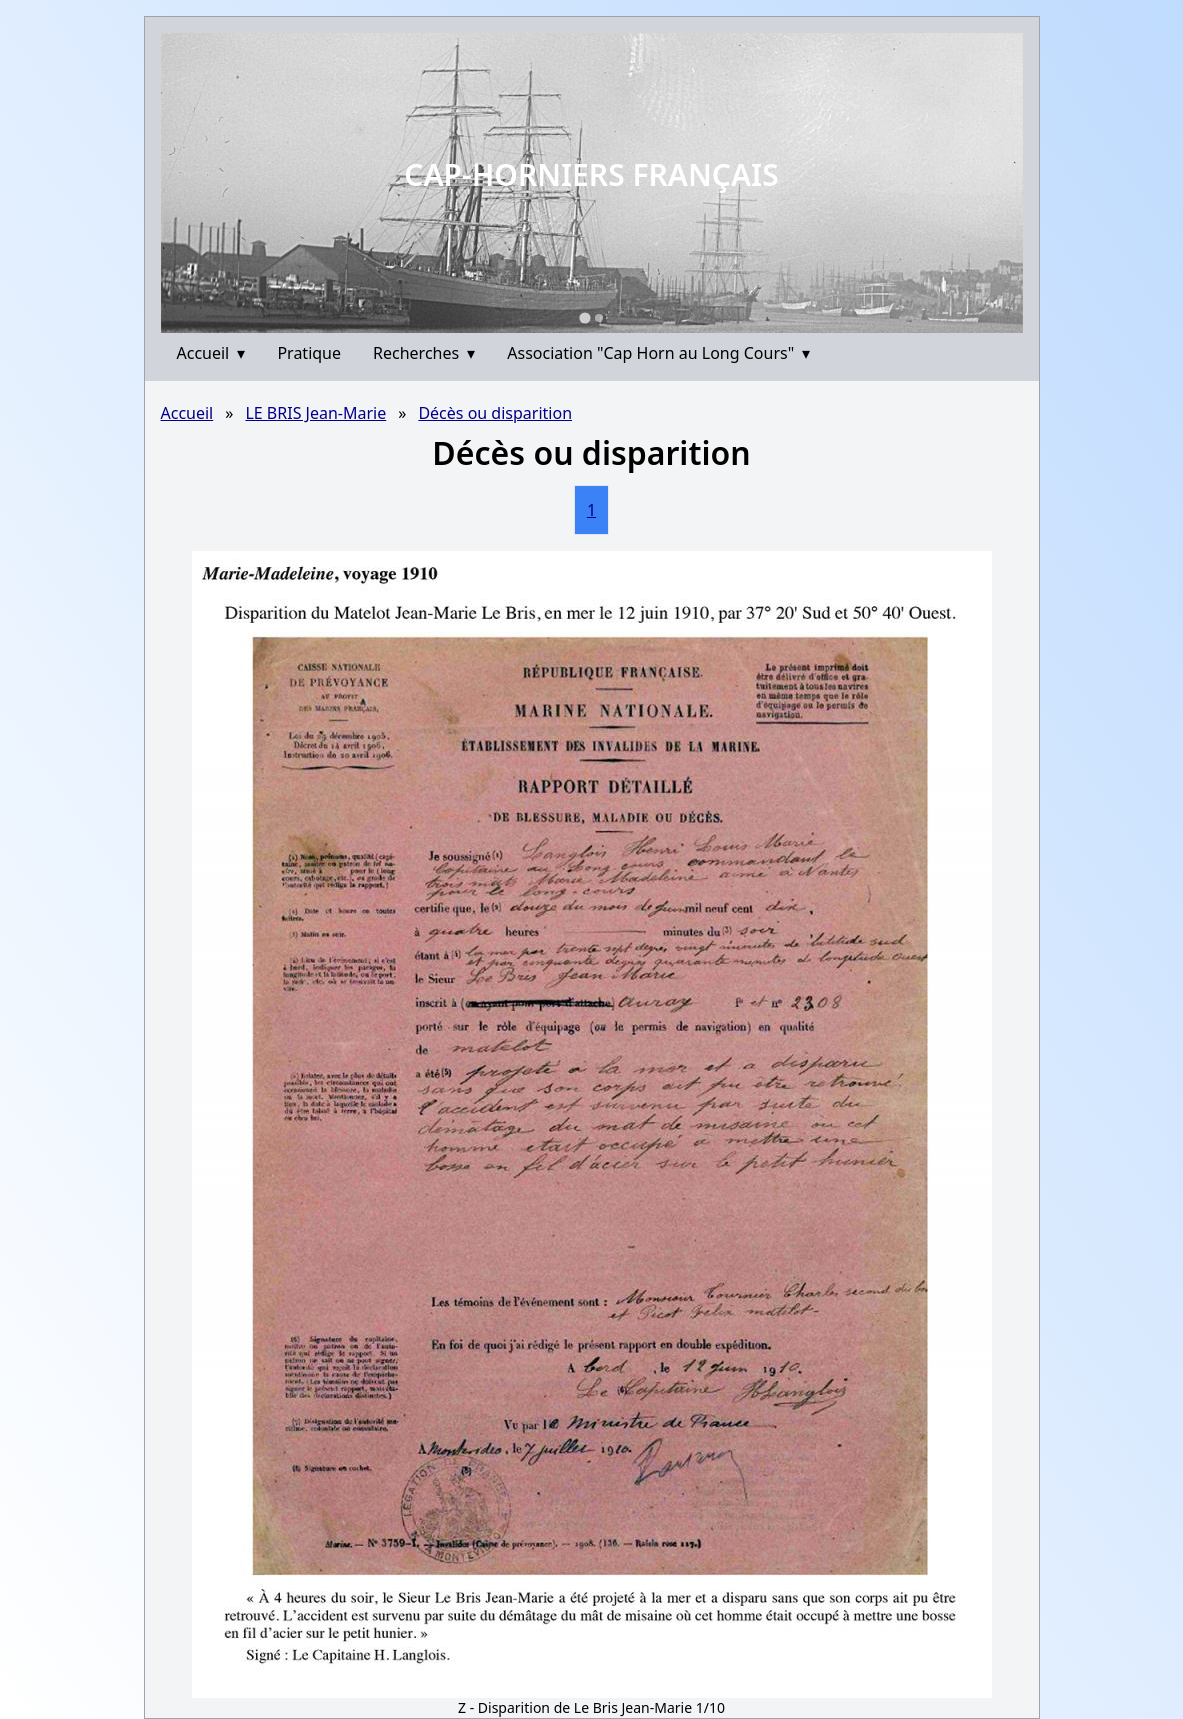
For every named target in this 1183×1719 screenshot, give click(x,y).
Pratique (309, 353)
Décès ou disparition (495, 413)
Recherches (424, 353)
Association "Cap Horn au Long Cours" (658, 353)
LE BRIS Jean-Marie (315, 413)
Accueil (211, 353)
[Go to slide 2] (599, 318)
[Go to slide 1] (584, 317)
